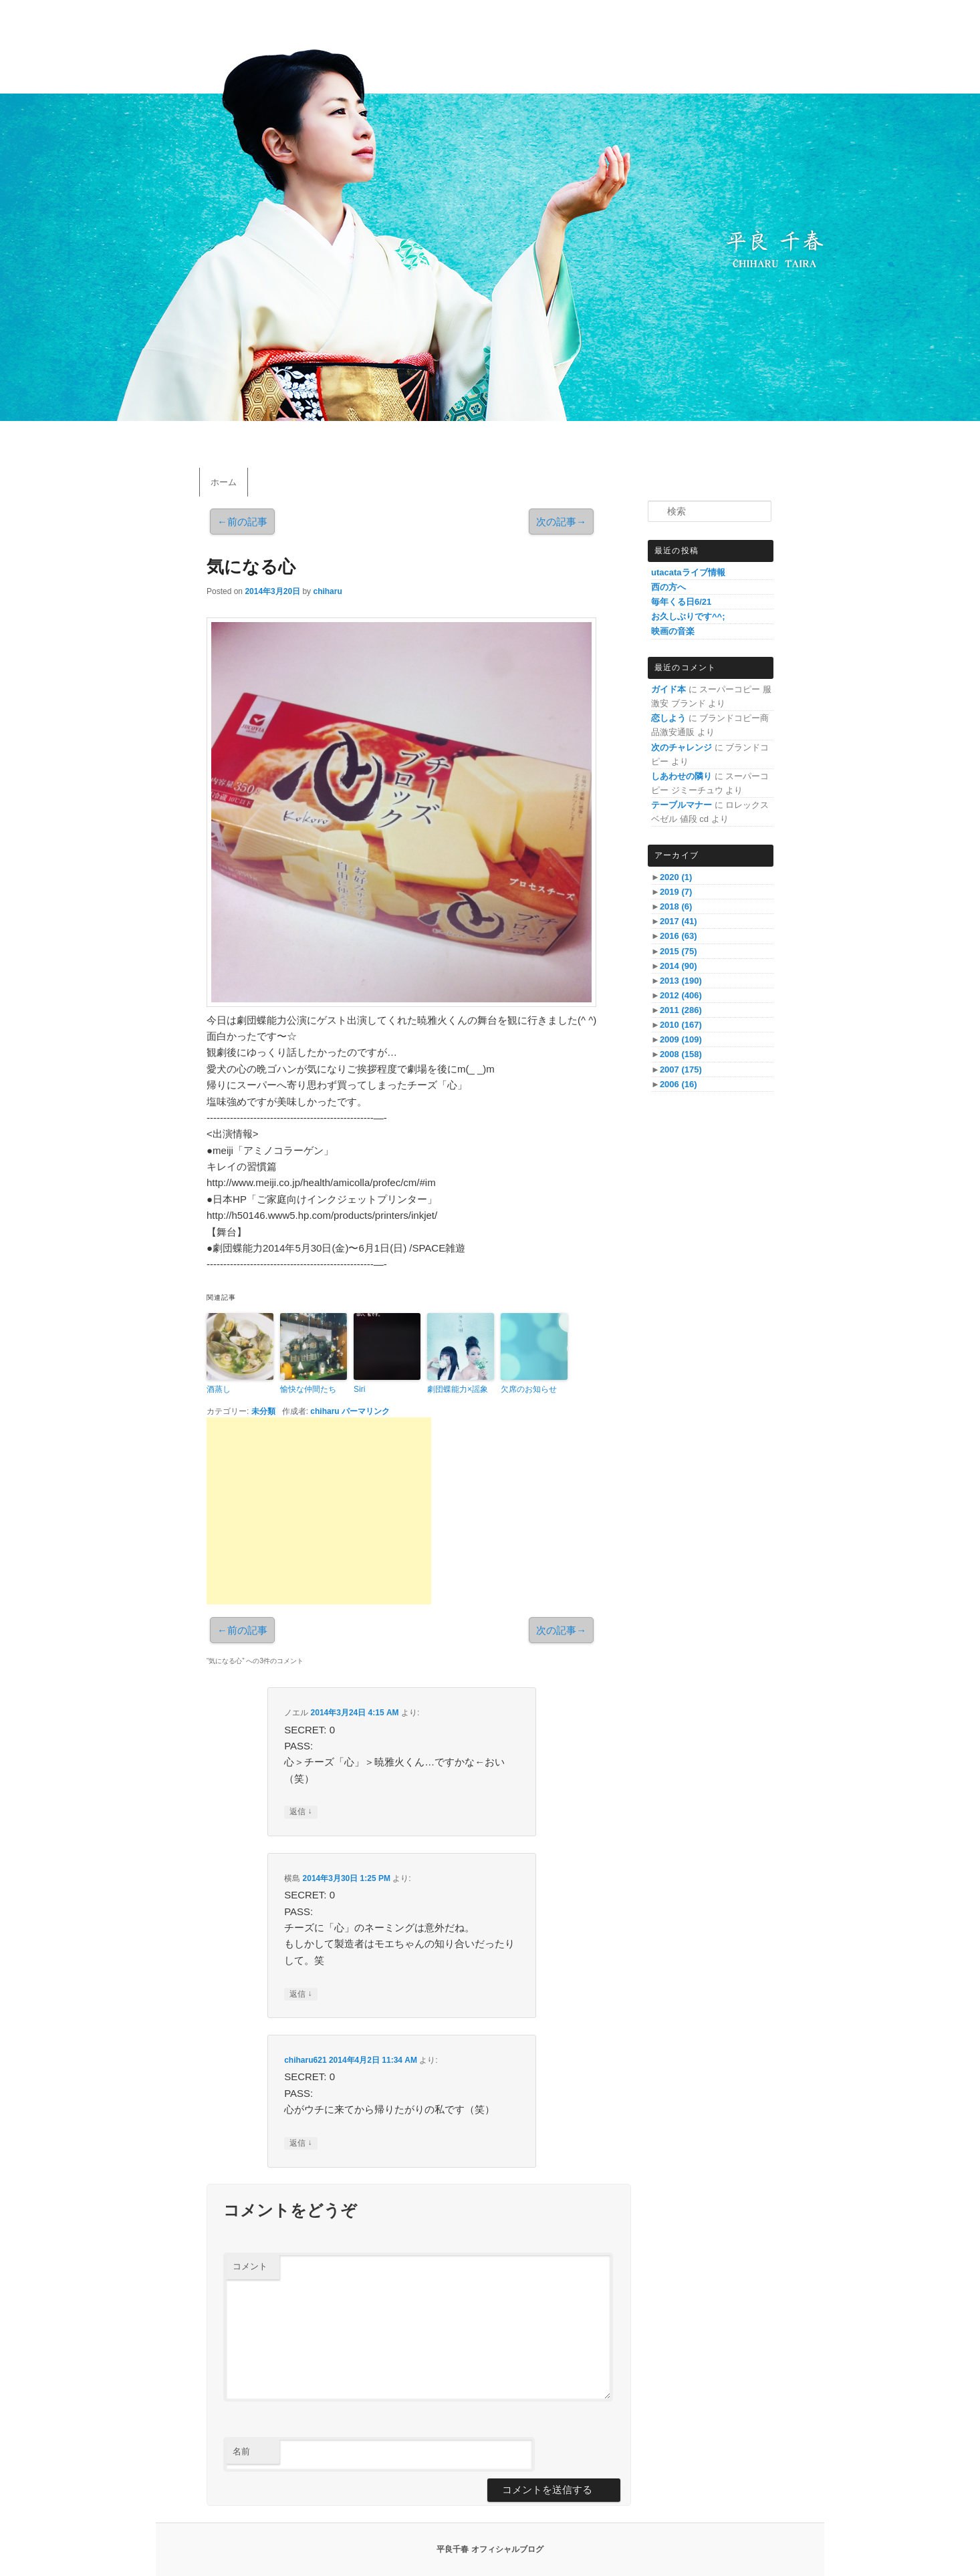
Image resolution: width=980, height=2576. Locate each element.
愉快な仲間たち (308, 1389)
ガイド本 (668, 689)
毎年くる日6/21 (681, 602)
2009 (681, 1039)
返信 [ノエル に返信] (300, 1812)
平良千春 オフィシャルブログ (490, 2549)
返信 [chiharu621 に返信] (300, 2143)
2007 (681, 1069)
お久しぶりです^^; (688, 616)
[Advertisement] (319, 1510)
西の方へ (668, 587)
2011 (681, 1010)
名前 (241, 2451)
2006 (678, 1084)
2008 (681, 1054)
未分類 (263, 1411)
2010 (681, 1025)
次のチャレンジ (681, 747)
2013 (681, 981)
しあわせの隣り (681, 776)
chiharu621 (305, 2060)
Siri (359, 1389)
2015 (678, 951)
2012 (681, 995)
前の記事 (242, 521)
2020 (676, 877)
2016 (678, 936)
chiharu (327, 591)
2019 (676, 892)
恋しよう (668, 718)
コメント (250, 2266)
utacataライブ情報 (688, 572)
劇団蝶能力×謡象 (457, 1389)
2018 (676, 906)
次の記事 (561, 521)
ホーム (224, 482)
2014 (678, 966)
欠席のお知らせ (529, 1389)
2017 (678, 921)
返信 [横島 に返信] (300, 1994)
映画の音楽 (673, 631)
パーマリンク (366, 1411)
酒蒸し (219, 1389)
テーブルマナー (681, 805)
